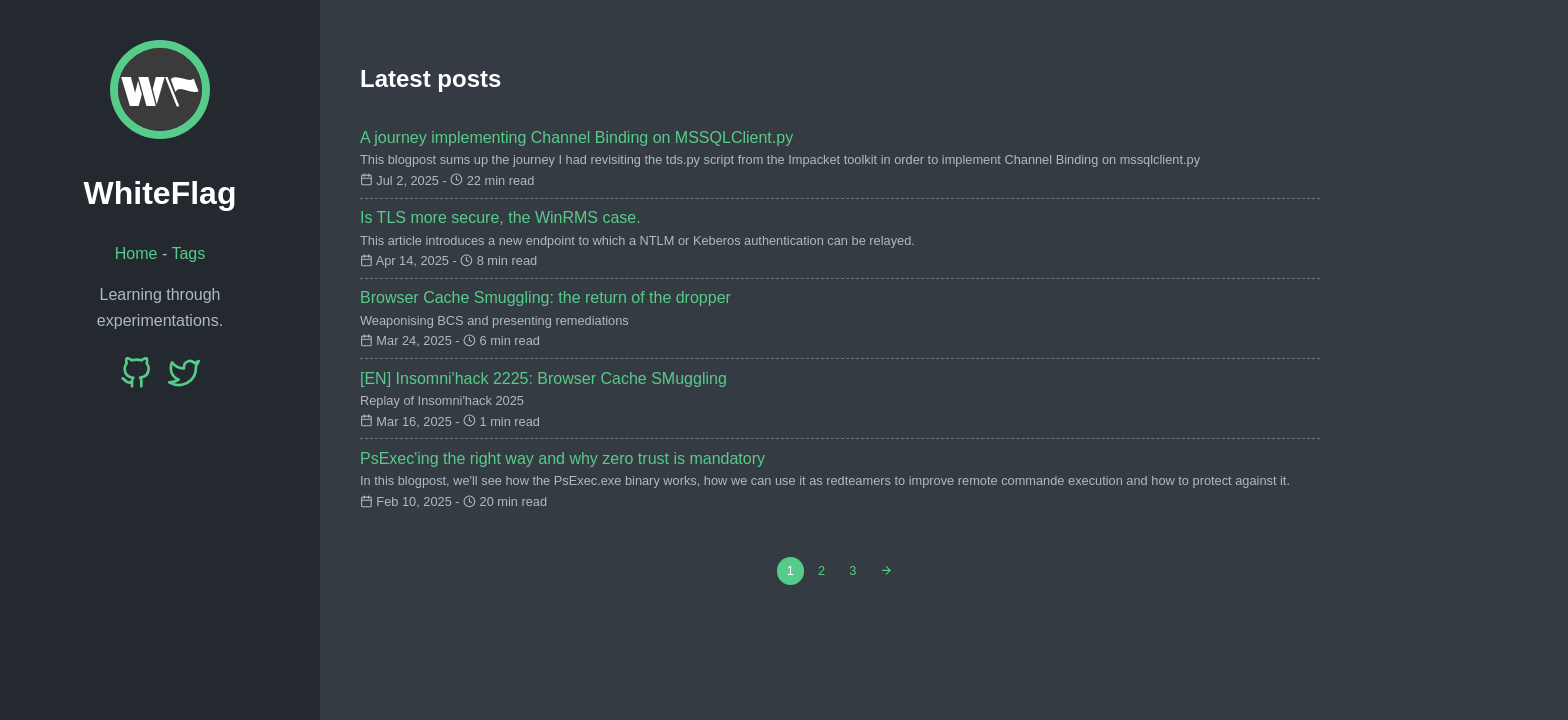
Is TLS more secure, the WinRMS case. (500, 217)
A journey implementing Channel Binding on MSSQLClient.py (576, 137)
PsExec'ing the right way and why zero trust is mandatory (562, 458)
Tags (188, 253)
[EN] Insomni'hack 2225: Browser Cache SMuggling (543, 378)
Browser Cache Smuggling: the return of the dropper (545, 297)
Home (136, 253)
